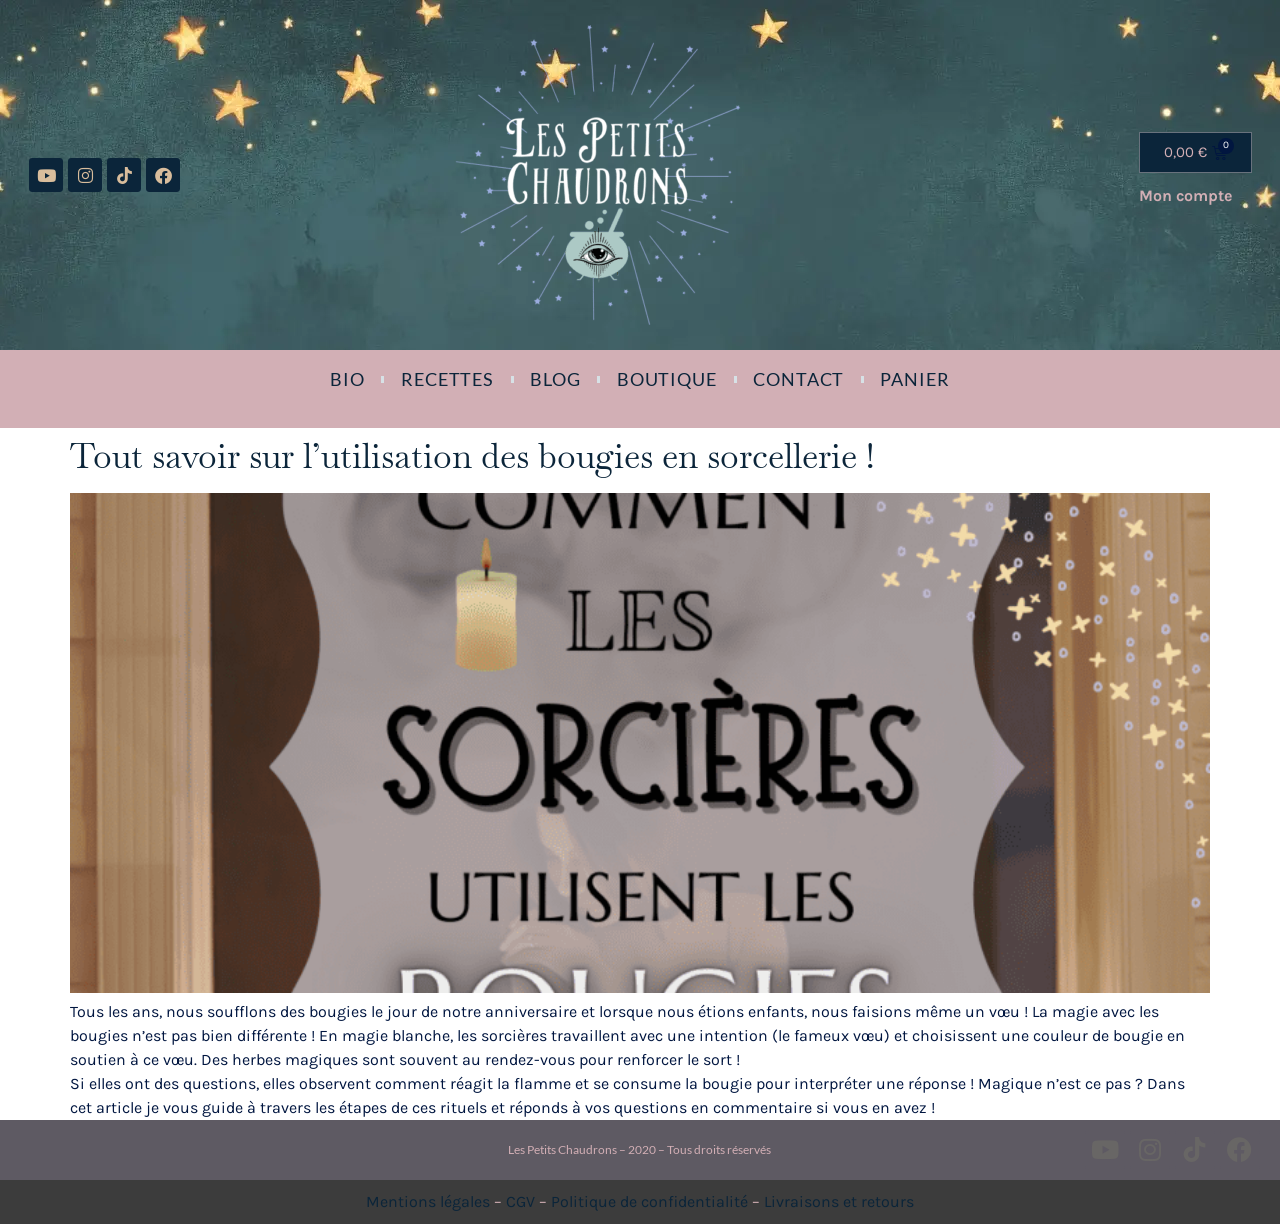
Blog (555, 379)
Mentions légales (428, 1201)
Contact (798, 379)
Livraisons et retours (839, 1201)
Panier (914, 379)
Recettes (447, 379)
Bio (347, 379)
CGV (520, 1201)
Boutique (667, 379)
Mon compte (1185, 195)
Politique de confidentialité (649, 1201)
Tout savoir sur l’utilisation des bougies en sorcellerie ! (472, 456)
